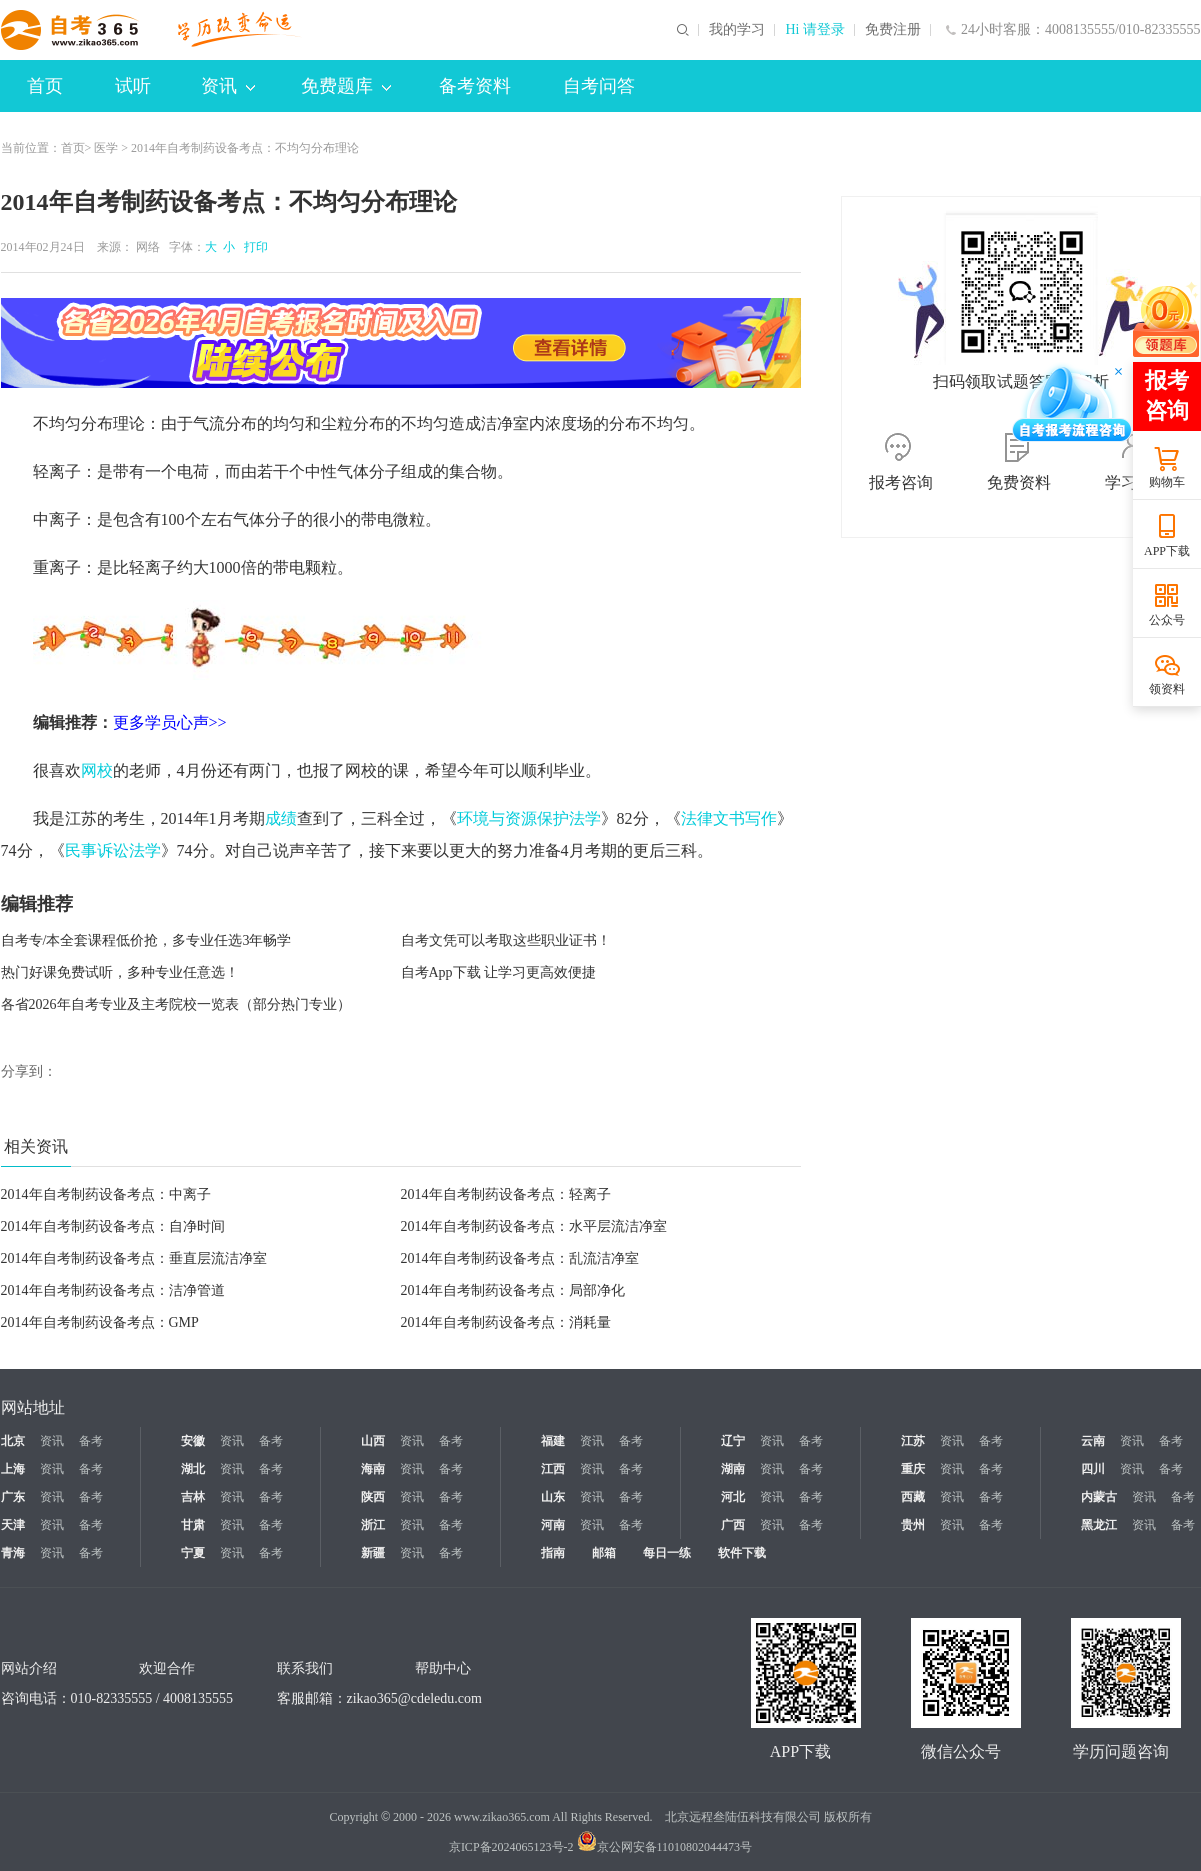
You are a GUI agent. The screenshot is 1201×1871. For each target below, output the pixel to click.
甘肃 (193, 1525)
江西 (553, 1469)
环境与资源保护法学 (529, 818)
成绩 (281, 818)
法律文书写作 (729, 818)
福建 (553, 1441)
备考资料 (475, 86)
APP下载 (1167, 551)
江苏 (913, 1441)
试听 (133, 86)
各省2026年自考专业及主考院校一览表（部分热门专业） (176, 1004)
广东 (13, 1497)
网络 (148, 247)
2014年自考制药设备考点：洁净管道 (113, 1290)
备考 (91, 1441)
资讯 (228, 86)
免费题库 (346, 86)
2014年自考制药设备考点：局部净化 (513, 1290)
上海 (13, 1469)
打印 (253, 247)
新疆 (373, 1553)
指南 (553, 1553)
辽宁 (733, 1441)
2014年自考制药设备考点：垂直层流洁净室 (134, 1258)
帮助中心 (443, 1668)
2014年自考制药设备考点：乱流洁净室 (520, 1258)
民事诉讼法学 (113, 850)
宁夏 (193, 1553)
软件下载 (742, 1553)
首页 (45, 86)
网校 (97, 770)
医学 (106, 148)
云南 (1093, 1441)
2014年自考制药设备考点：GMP (100, 1322)
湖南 (733, 1469)
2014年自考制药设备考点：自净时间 (113, 1226)
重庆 (913, 1469)
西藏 (913, 1497)
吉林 (193, 1497)
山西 (373, 1441)
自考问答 (599, 86)
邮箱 (604, 1553)
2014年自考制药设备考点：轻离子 (506, 1194)
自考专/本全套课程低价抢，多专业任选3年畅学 (146, 940)
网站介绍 (29, 1668)
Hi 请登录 (815, 30)
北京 (13, 1441)
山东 (553, 1497)
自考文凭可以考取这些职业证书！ (506, 940)
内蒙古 (1099, 1497)
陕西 (373, 1497)
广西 (733, 1525)
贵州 (913, 1525)
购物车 (1167, 482)
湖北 (193, 1469)
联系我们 (305, 1668)
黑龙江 (1099, 1525)
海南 (373, 1469)
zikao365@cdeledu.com (414, 1698)
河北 (733, 1497)
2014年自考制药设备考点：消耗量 (506, 1322)
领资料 (1167, 689)
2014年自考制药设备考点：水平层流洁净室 (534, 1226)
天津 (13, 1525)
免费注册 (893, 30)
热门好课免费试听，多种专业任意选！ (120, 972)
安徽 (193, 1441)
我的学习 (737, 30)
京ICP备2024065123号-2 (511, 1847)
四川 (1093, 1469)
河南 (553, 1525)
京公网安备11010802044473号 (665, 1847)
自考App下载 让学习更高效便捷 (499, 972)
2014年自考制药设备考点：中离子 (106, 1194)
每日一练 (667, 1553)
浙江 (373, 1525)
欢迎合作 (167, 1668)
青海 (13, 1553)
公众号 (1167, 620)
